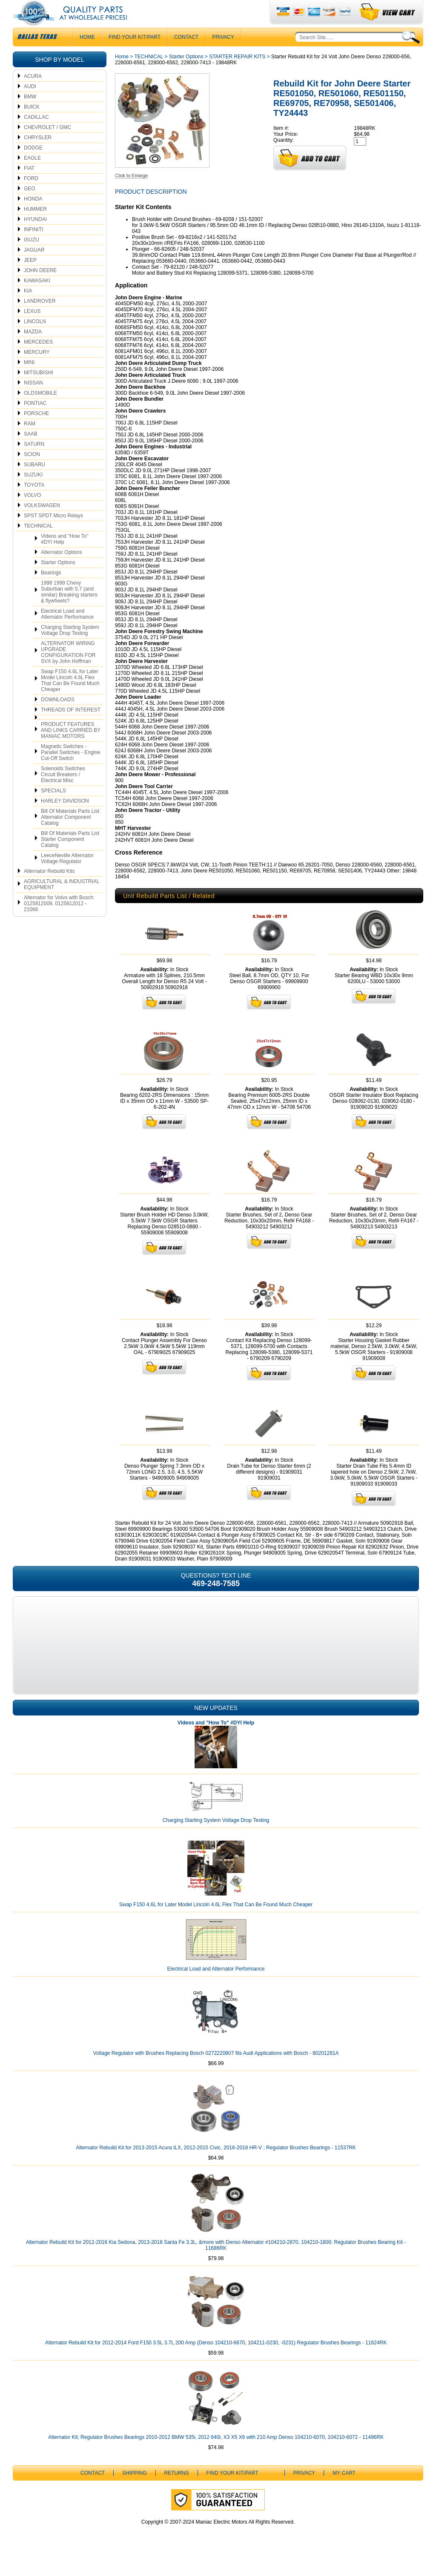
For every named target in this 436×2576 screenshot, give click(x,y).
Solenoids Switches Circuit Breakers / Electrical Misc (63, 791)
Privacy (223, 54)
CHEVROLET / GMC (47, 144)
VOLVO (32, 512)
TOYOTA (34, 502)
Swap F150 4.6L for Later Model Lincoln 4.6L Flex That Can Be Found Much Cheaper (70, 697)
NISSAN (33, 400)
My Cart (344, 2490)
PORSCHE (36, 430)
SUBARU (34, 482)
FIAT (29, 185)
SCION (32, 471)
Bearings (51, 590)
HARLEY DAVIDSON (65, 818)
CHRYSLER (38, 155)
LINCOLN (35, 338)
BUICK (32, 124)
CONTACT (186, 54)
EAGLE (32, 175)
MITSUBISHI (38, 390)
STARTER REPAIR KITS (237, 74)
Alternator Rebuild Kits (49, 888)
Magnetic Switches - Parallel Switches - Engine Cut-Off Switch (70, 769)
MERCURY (36, 369)
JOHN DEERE (40, 287)
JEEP (30, 277)
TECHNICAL (38, 543)
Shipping (134, 2490)
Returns (176, 2490)
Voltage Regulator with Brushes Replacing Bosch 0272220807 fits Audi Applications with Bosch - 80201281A (215, 2070)
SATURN (34, 461)
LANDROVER (40, 318)
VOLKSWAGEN (42, 522)
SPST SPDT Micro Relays (53, 533)
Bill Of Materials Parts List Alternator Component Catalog (70, 834)
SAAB (30, 451)
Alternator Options (61, 569)
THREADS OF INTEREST (70, 727)
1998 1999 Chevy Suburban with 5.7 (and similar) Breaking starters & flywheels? (69, 609)
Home (122, 74)
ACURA (33, 93)
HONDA (33, 216)
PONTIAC (35, 420)
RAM (29, 441)
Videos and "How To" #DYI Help (64, 556)
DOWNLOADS (58, 717)
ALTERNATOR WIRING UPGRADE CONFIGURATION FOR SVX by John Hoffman (68, 669)
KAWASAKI (37, 298)
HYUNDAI (35, 236)
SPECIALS (53, 808)
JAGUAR (34, 267)
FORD (31, 195)
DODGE (33, 165)
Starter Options (58, 579)
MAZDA (33, 349)
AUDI (30, 103)
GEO (29, 206)
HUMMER (35, 226)
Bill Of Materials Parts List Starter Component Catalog (70, 856)
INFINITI (33, 247)
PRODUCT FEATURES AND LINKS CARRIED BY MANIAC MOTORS (70, 747)
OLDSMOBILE (40, 410)
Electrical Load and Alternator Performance (67, 631)
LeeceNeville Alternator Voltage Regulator (67, 875)
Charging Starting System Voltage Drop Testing (70, 647)
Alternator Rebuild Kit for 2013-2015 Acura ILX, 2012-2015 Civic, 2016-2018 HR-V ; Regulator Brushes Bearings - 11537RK (216, 2165)
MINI (29, 379)
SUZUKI (33, 492)
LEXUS (32, 328)
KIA (28, 308)
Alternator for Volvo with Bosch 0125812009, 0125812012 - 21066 (58, 920)
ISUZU (31, 257)
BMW (30, 114)
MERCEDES (38, 359)
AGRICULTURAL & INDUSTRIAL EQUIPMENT (61, 901)
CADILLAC (36, 134)
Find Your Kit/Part (135, 54)
